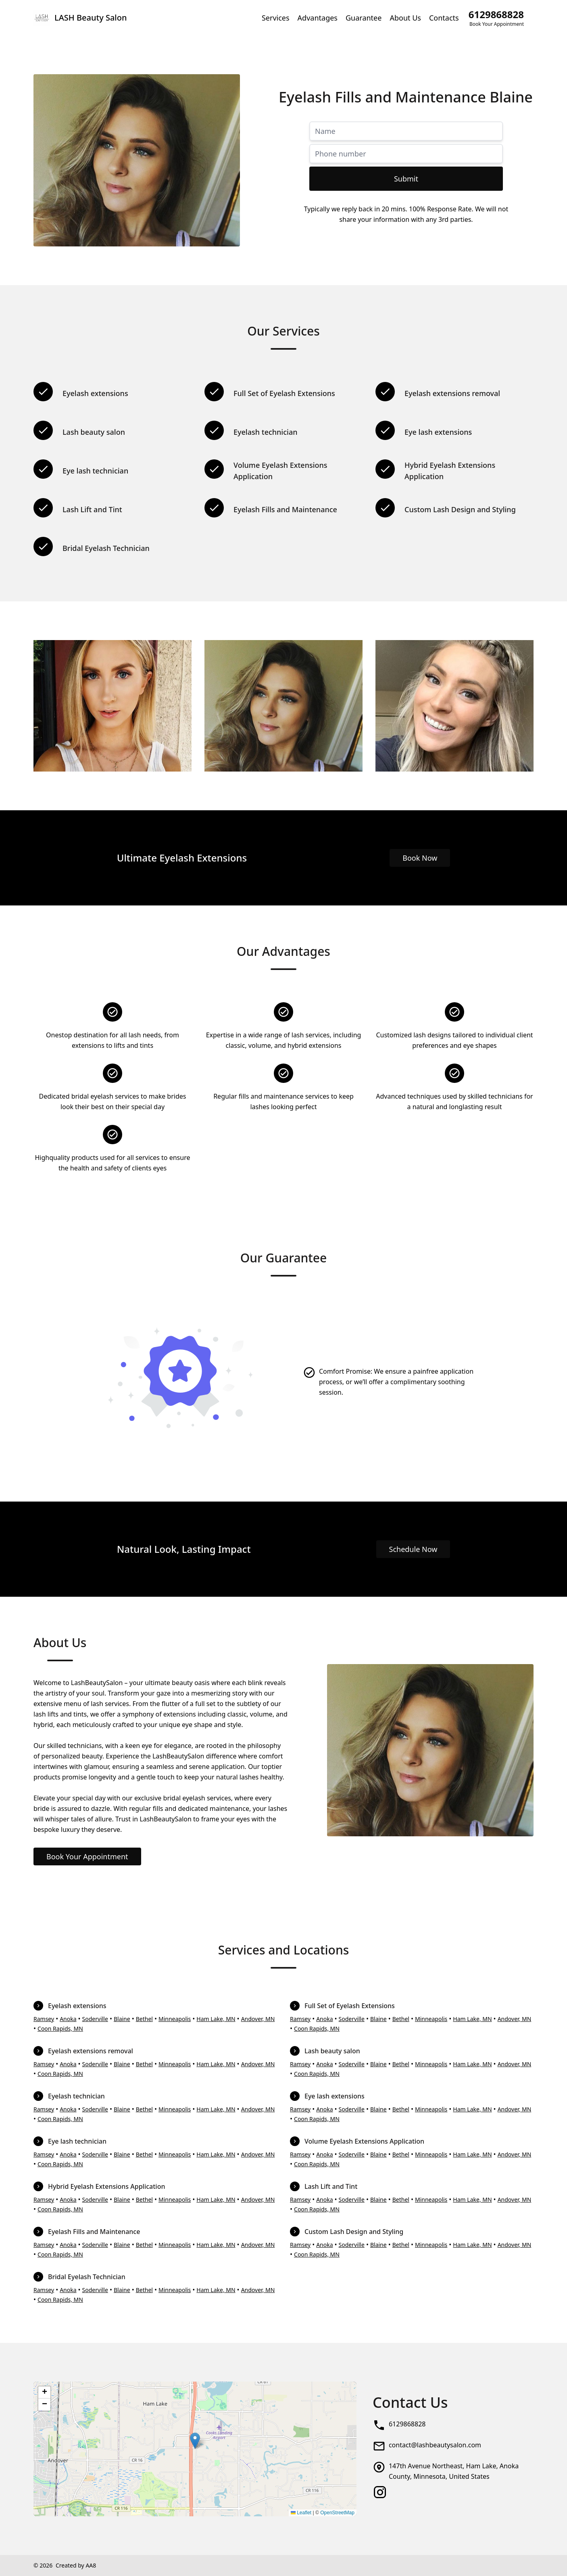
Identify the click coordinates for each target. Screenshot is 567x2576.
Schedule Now (413, 1549)
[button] (195, 2440)
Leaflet (301, 2513)
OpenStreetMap (337, 2513)
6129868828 (407, 2424)
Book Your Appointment (87, 1856)
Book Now (419, 858)
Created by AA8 (76, 2565)
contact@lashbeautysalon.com (435, 2444)
